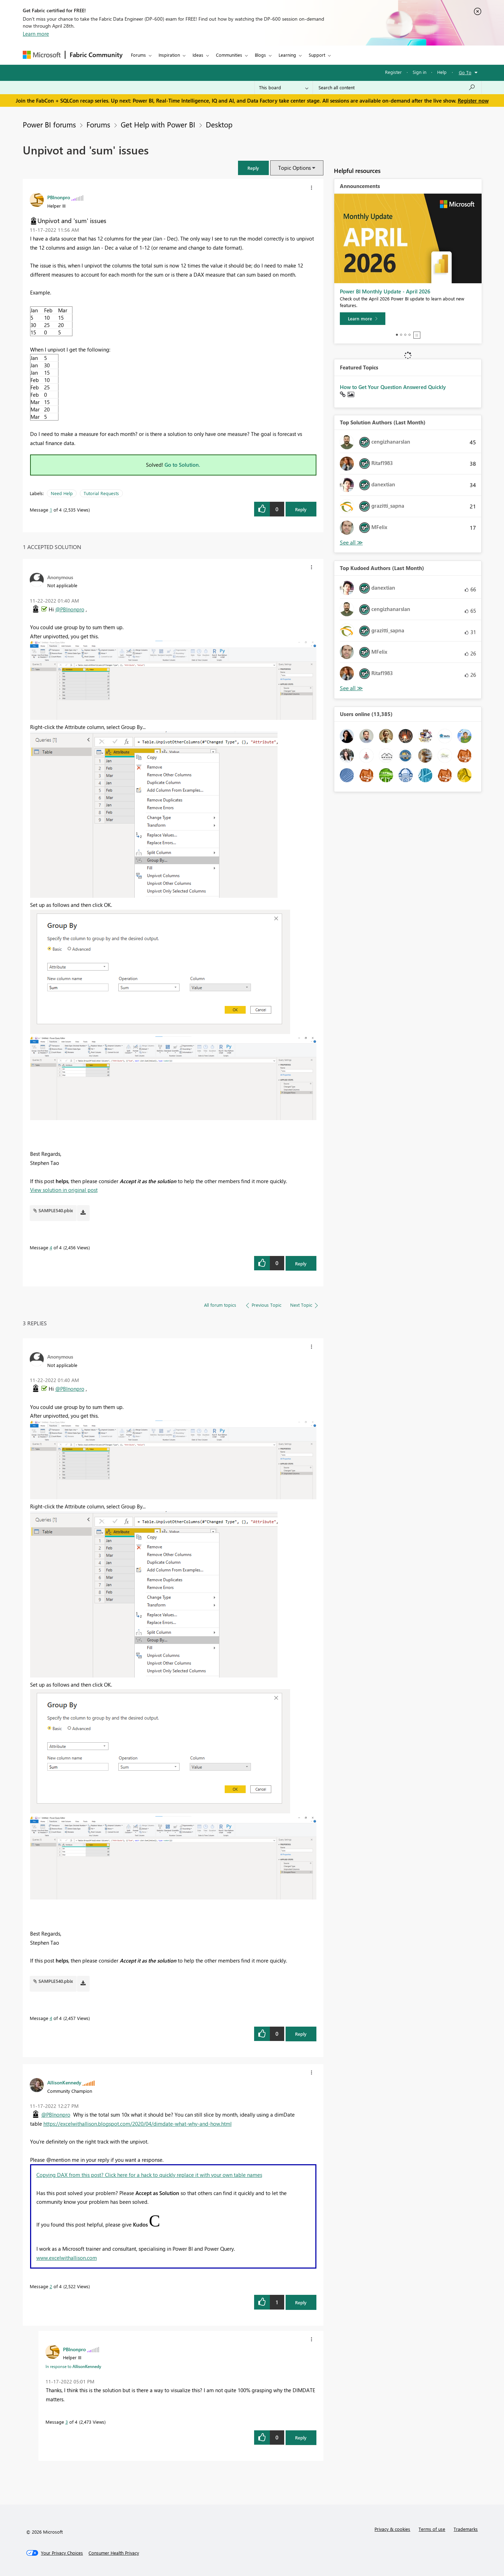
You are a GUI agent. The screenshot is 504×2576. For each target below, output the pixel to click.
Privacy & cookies (392, 2529)
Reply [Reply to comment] (301, 1263)
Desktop (219, 124)
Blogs (260, 55)
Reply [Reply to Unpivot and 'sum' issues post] (301, 509)
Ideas (197, 55)
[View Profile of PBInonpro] (58, 197)
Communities (229, 55)
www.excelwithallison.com (66, 2257)
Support (317, 55)
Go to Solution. (182, 464)
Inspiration (169, 55)
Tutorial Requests (101, 493)
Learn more (36, 33)
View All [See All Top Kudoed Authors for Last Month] (351, 688)
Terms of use (432, 2529)
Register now (473, 100)
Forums (138, 55)
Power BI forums (49, 124)
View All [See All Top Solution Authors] (351, 543)
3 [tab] (405, 334)
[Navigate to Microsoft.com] (42, 55)
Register (393, 72)
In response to (73, 2366)
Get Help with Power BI (158, 124)
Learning (287, 55)
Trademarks (466, 2529)
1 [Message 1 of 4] (51, 510)
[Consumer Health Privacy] (114, 2553)
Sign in (419, 72)
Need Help (62, 493)
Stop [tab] (416, 335)
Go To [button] (465, 72)
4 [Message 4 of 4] (51, 1247)
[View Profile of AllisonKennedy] (64, 2082)
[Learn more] (362, 318)
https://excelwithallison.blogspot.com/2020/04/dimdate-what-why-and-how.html (137, 2123)
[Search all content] (397, 87)
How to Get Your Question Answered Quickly (393, 386)
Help (442, 72)
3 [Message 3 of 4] (66, 2422)
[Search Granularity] (284, 87)
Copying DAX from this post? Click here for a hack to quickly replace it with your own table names (149, 2174)
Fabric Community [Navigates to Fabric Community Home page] (96, 54)
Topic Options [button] (294, 167)
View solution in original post (64, 1189)
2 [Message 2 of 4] (51, 2286)
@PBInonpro (69, 609)
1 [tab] (397, 334)
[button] (253, 168)
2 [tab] (401, 334)
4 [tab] (409, 334)
